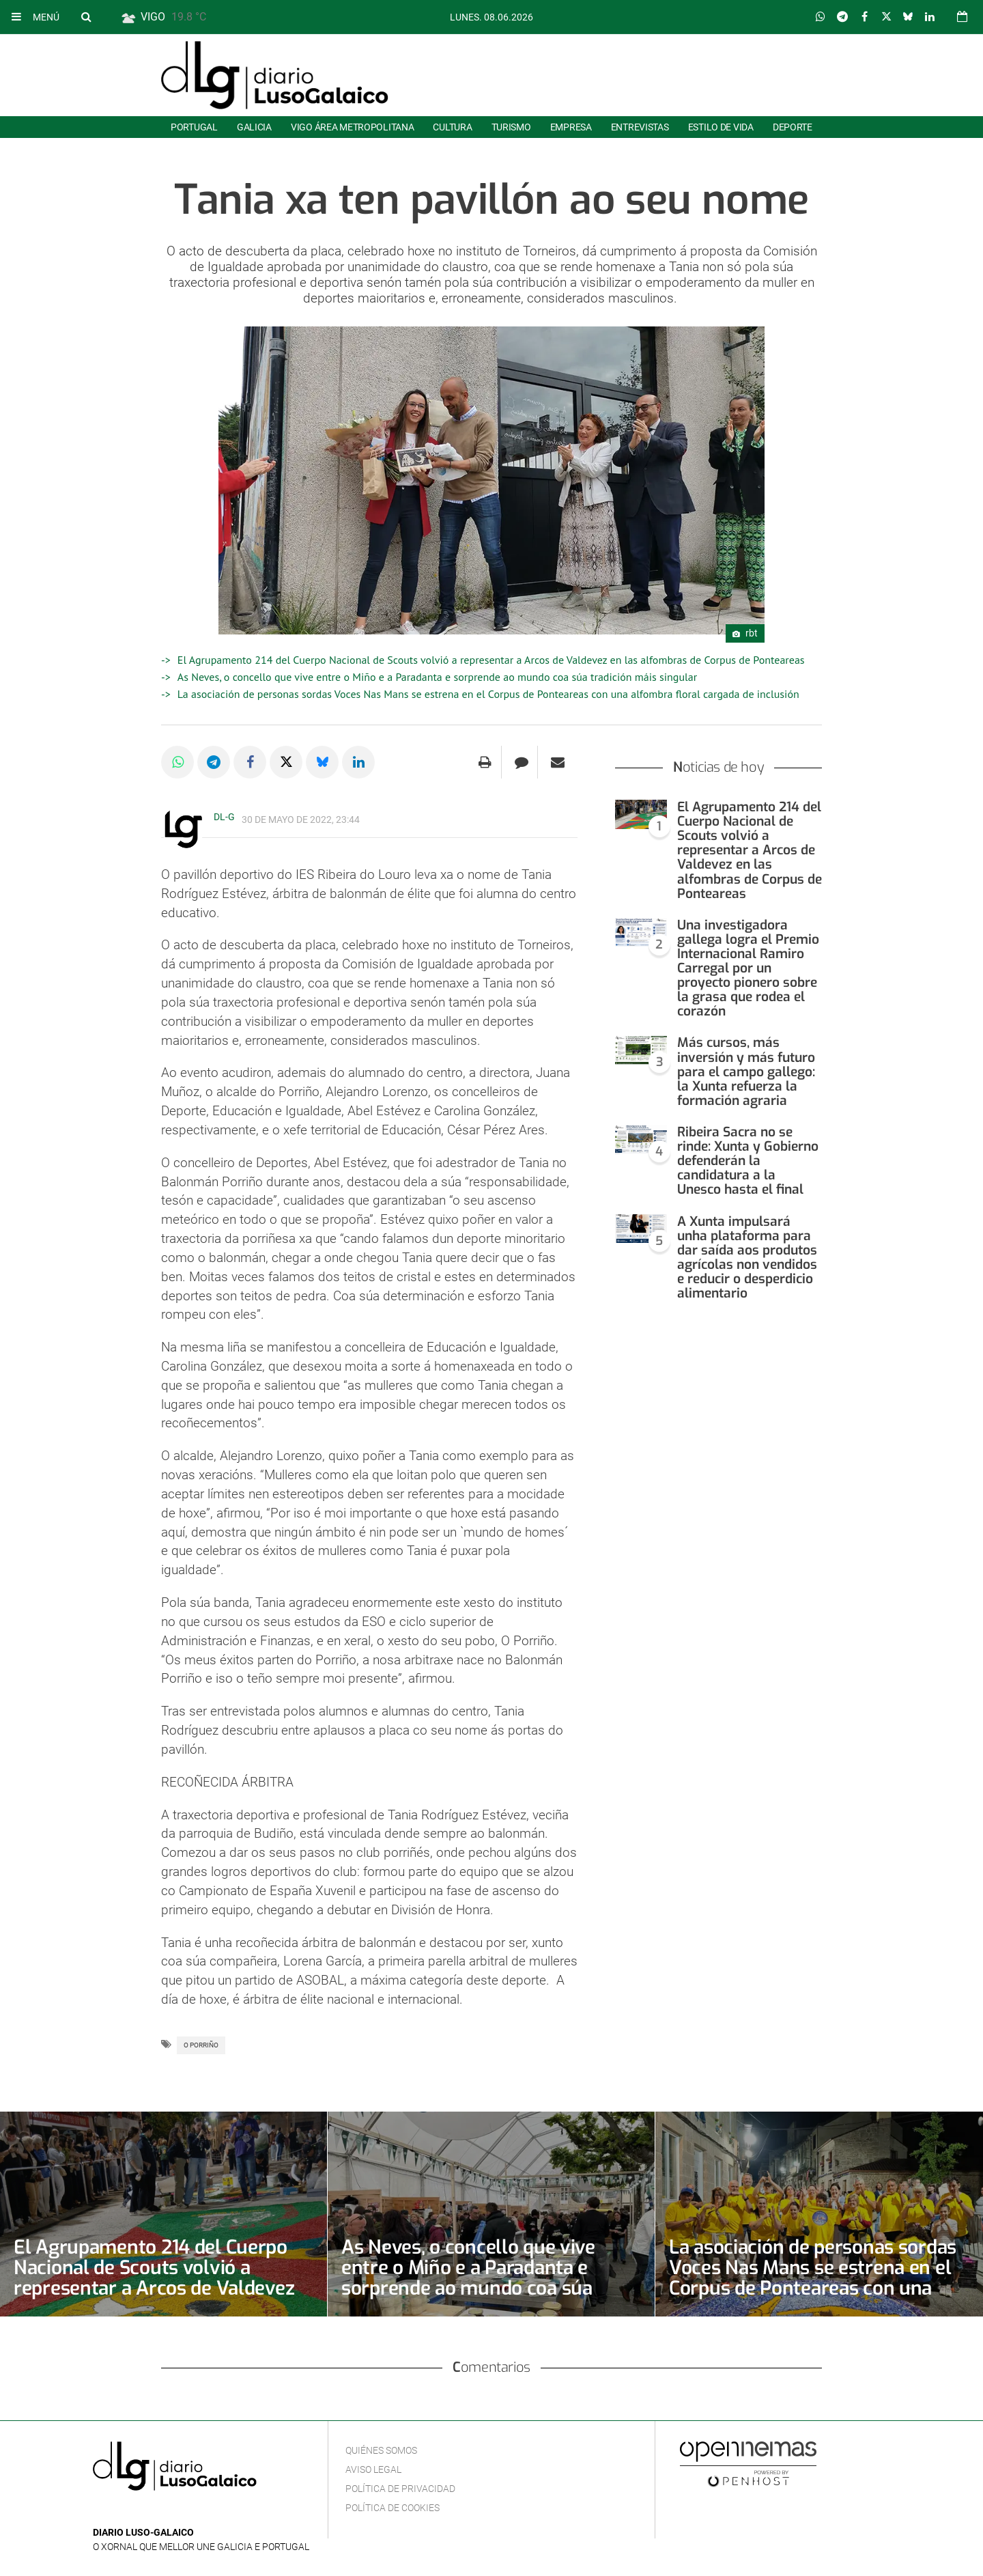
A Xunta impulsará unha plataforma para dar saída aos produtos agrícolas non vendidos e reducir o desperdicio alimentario (747, 1257)
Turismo (511, 127)
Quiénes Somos (381, 2450)
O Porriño (201, 2045)
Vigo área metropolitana (352, 127)
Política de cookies (392, 2507)
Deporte (792, 127)
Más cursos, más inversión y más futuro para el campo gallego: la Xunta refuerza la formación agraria (746, 1071)
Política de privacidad (400, 2488)
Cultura (452, 127)
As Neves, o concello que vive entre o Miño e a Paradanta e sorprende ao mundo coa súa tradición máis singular (437, 677)
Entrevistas (640, 127)
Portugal (194, 127)
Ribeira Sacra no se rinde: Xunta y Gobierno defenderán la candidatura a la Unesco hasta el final (747, 1160)
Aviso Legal (373, 2469)
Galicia (254, 127)
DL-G (224, 816)
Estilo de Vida (721, 127)
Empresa (571, 127)
